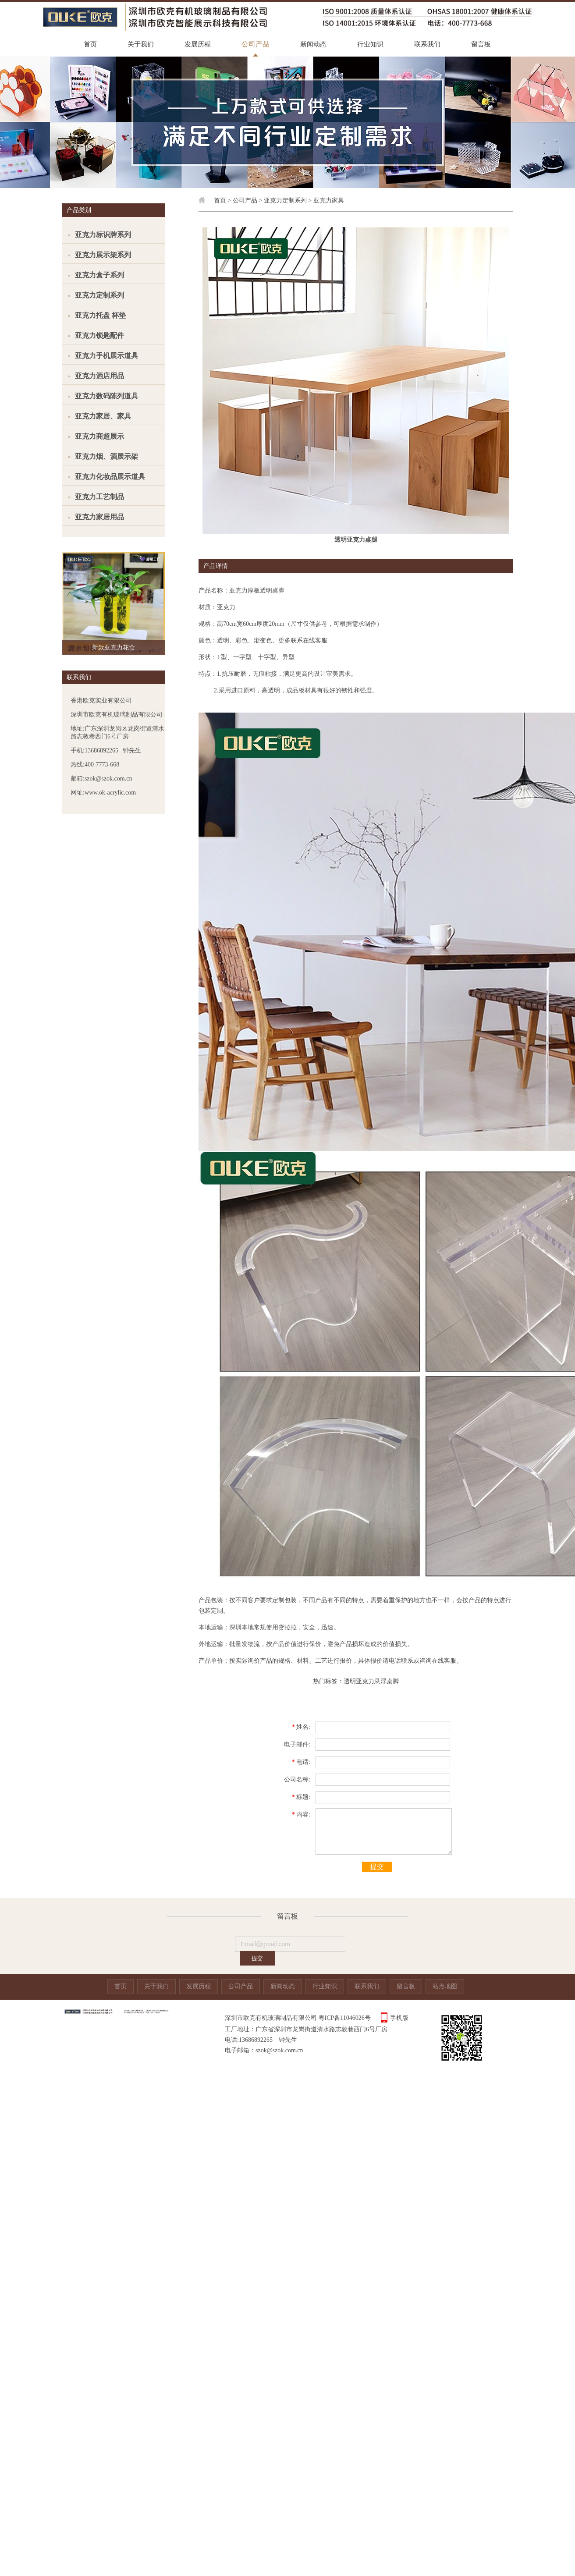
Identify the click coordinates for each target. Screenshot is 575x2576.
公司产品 (255, 44)
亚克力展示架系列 (103, 255)
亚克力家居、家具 (103, 416)
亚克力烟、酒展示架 (106, 456)
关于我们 (141, 44)
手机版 (399, 2018)
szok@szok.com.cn (279, 2050)
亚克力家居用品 (99, 517)
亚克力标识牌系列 (103, 234)
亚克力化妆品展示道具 (110, 476)
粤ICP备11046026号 (345, 2018)
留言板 (481, 44)
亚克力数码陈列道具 (106, 396)
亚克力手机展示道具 (106, 355)
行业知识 (370, 44)
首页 (90, 44)
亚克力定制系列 (99, 295)
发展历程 (198, 44)
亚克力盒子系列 (99, 275)
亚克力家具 (328, 200)
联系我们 (427, 44)
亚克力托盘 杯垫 (100, 315)
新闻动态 (313, 44)
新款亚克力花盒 (113, 647)
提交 (377, 1866)
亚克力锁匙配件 (99, 335)
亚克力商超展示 (99, 436)
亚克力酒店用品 (99, 376)
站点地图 (445, 1986)
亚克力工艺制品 (99, 496)
